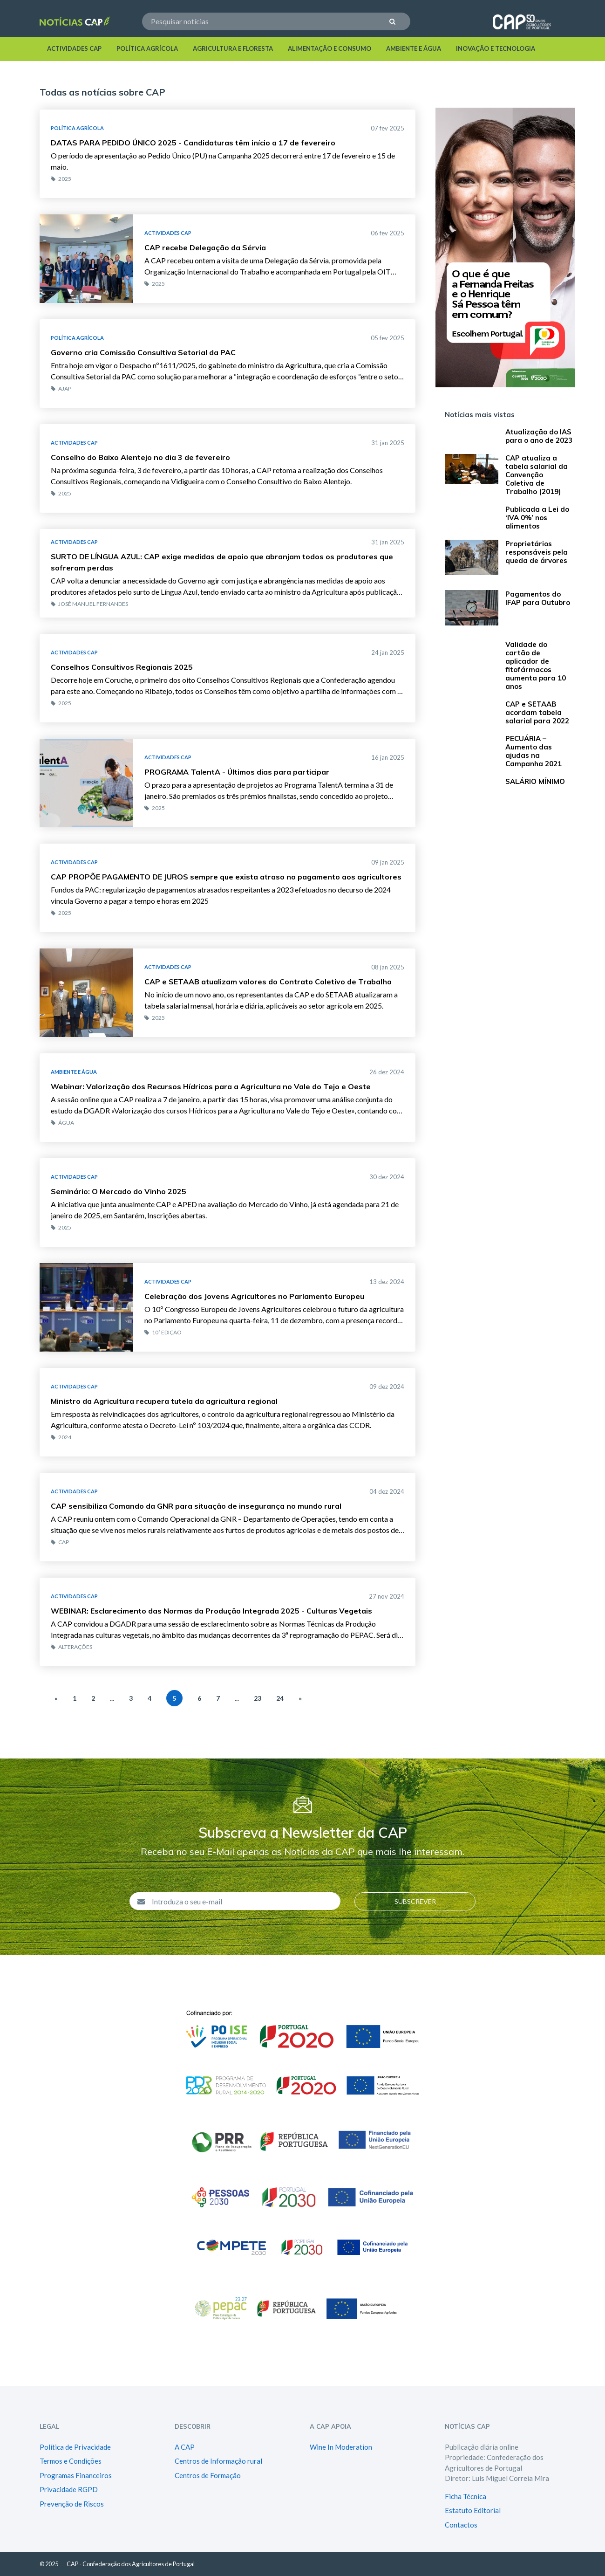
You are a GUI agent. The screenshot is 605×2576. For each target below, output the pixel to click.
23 (257, 1698)
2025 (61, 178)
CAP (60, 1542)
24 (280, 1698)
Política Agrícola (147, 48)
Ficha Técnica (465, 2496)
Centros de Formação (208, 2475)
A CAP (185, 2447)
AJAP (61, 388)
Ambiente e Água (413, 48)
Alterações (71, 1646)
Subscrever (415, 1901)
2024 (61, 1437)
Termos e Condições (71, 2461)
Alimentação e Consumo (329, 48)
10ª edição (163, 1332)
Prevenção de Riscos (72, 2504)
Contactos (461, 2525)
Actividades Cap (74, 48)
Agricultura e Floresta (233, 48)
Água (62, 1122)
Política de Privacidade (75, 2447)
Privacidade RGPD (69, 2489)
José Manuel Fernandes (89, 603)
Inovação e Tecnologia (495, 48)
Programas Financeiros (76, 2475)
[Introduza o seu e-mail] (242, 1901)
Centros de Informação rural (218, 2461)
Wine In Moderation (341, 2447)
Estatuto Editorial (473, 2510)
